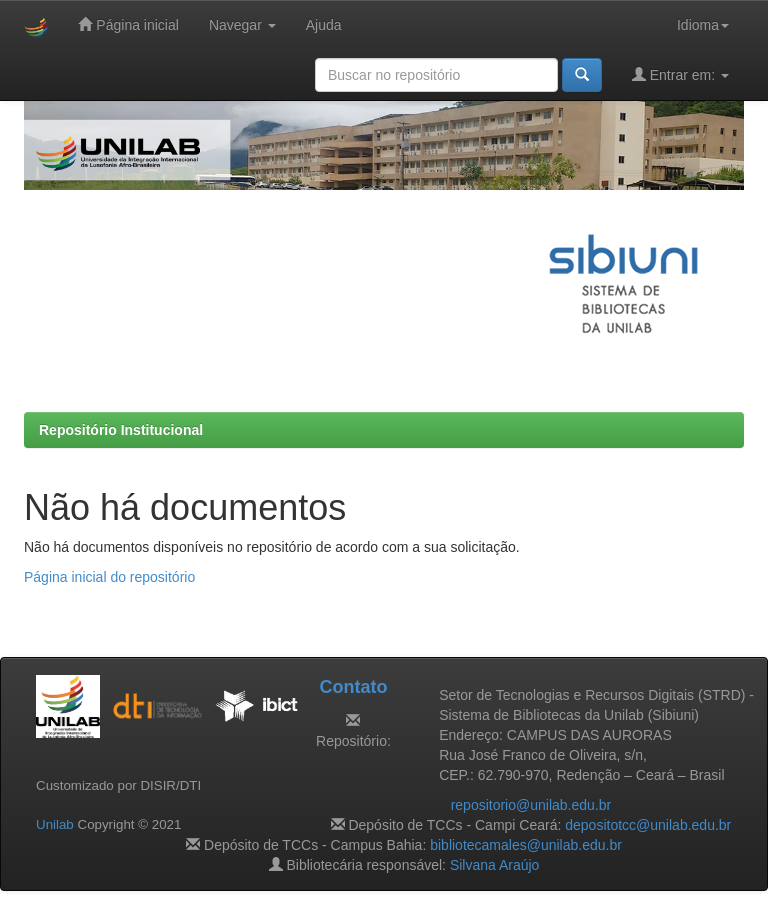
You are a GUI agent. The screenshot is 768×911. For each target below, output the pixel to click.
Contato (353, 687)
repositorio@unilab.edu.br (531, 805)
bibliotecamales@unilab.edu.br (526, 845)
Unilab (55, 824)
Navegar (242, 25)
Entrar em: (680, 74)
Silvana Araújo (495, 865)
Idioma (703, 25)
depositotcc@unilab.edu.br (648, 825)
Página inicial (128, 24)
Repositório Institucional (121, 430)
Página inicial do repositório (109, 577)
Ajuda (324, 25)
